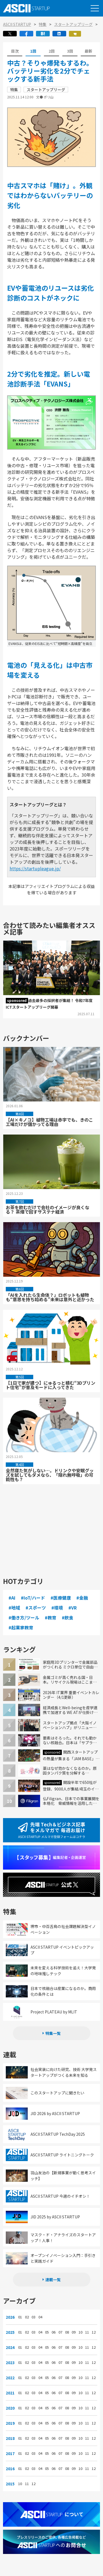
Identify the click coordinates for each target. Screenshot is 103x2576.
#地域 (14, 1607)
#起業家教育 (21, 1627)
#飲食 (67, 1617)
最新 (88, 51)
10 (80, 2332)
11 (87, 2332)
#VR (72, 1607)
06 (53, 2332)
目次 (15, 51)
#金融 (82, 1597)
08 (67, 2332)
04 (40, 2317)
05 (47, 2332)
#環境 (57, 1607)
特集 (42, 24)
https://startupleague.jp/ (35, 868)
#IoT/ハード (33, 1597)
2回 (52, 51)
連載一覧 (53, 2279)
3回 (70, 51)
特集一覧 (53, 2033)
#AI (12, 1597)
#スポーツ (36, 1607)
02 (27, 2317)
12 (94, 2332)
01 (20, 2317)
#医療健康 (61, 1597)
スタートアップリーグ (73, 24)
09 (74, 2332)
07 (60, 2332)
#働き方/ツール (24, 1617)
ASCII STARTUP (17, 24)
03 (33, 2317)
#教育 (50, 1617)
